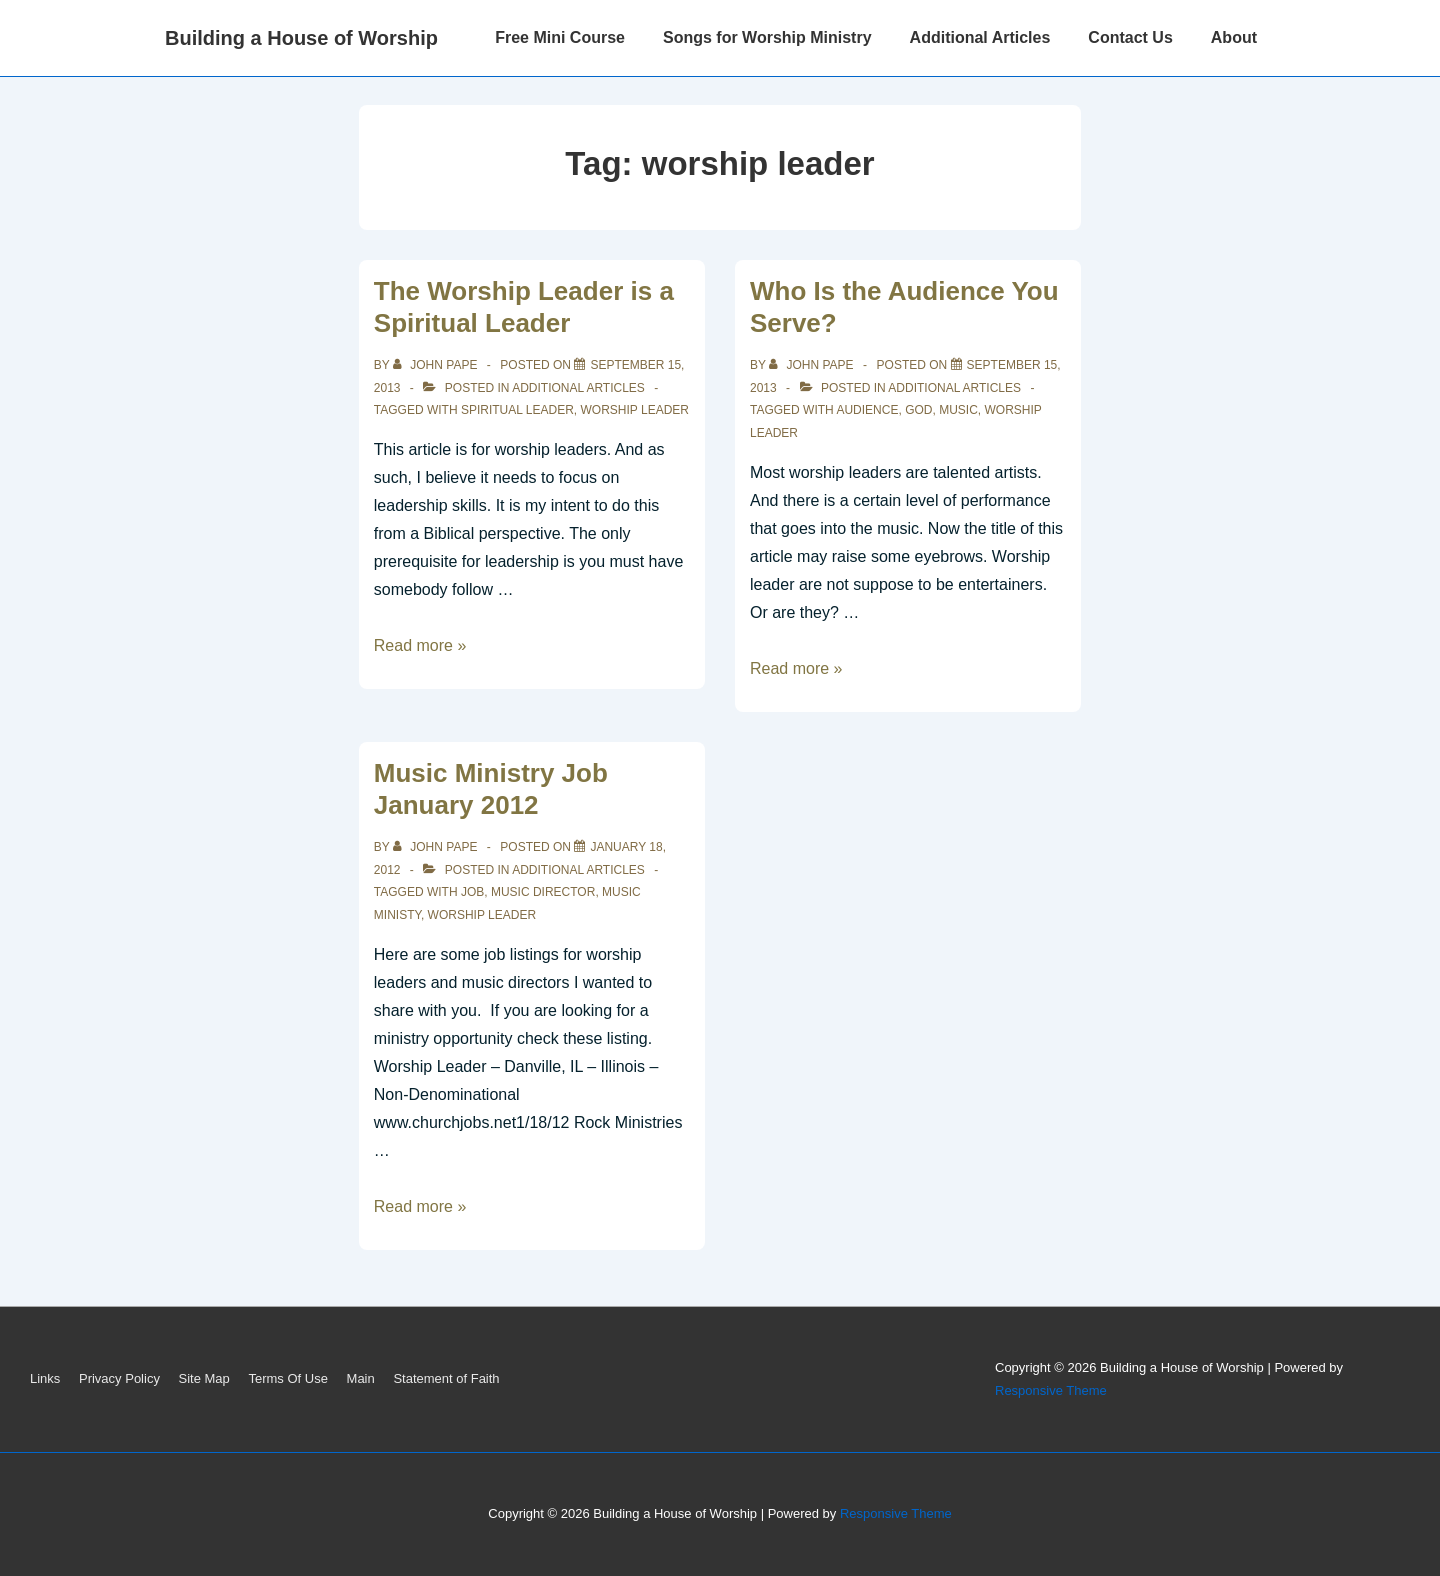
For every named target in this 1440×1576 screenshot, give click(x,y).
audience (867, 410)
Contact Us (1130, 37)
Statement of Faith (446, 1378)
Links (45, 1378)
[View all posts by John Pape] (437, 365)
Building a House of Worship (301, 38)
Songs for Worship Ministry (767, 37)
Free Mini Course (560, 37)
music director (543, 892)
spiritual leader (517, 410)
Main (361, 1378)
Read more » (420, 645)
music (958, 410)
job (472, 892)
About (1234, 37)
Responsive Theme (1051, 1390)
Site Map (204, 1378)
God (918, 410)
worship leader (635, 410)
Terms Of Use (287, 1378)
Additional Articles (980, 37)
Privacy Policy (119, 1378)
